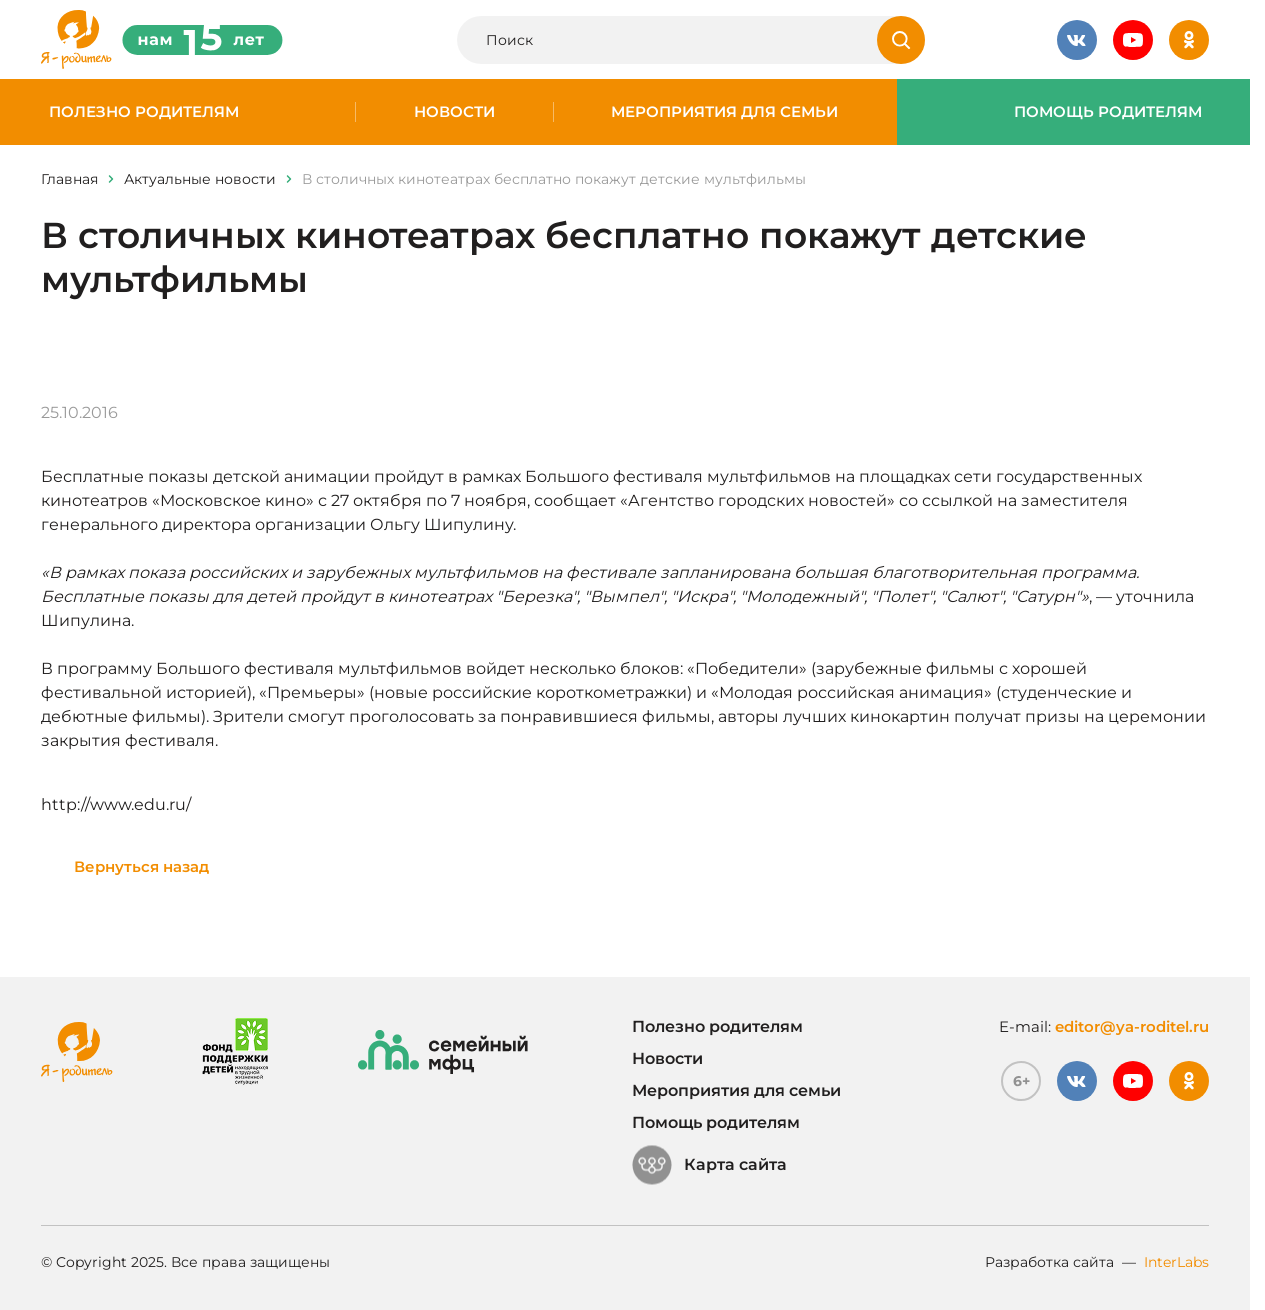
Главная (69, 179)
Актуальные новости (200, 179)
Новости (454, 112)
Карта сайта (709, 1165)
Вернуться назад (141, 866)
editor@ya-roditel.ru (1132, 1026)
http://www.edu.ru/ (116, 804)
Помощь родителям (1108, 112)
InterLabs (1176, 1262)
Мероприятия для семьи (724, 112)
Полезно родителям (144, 112)
